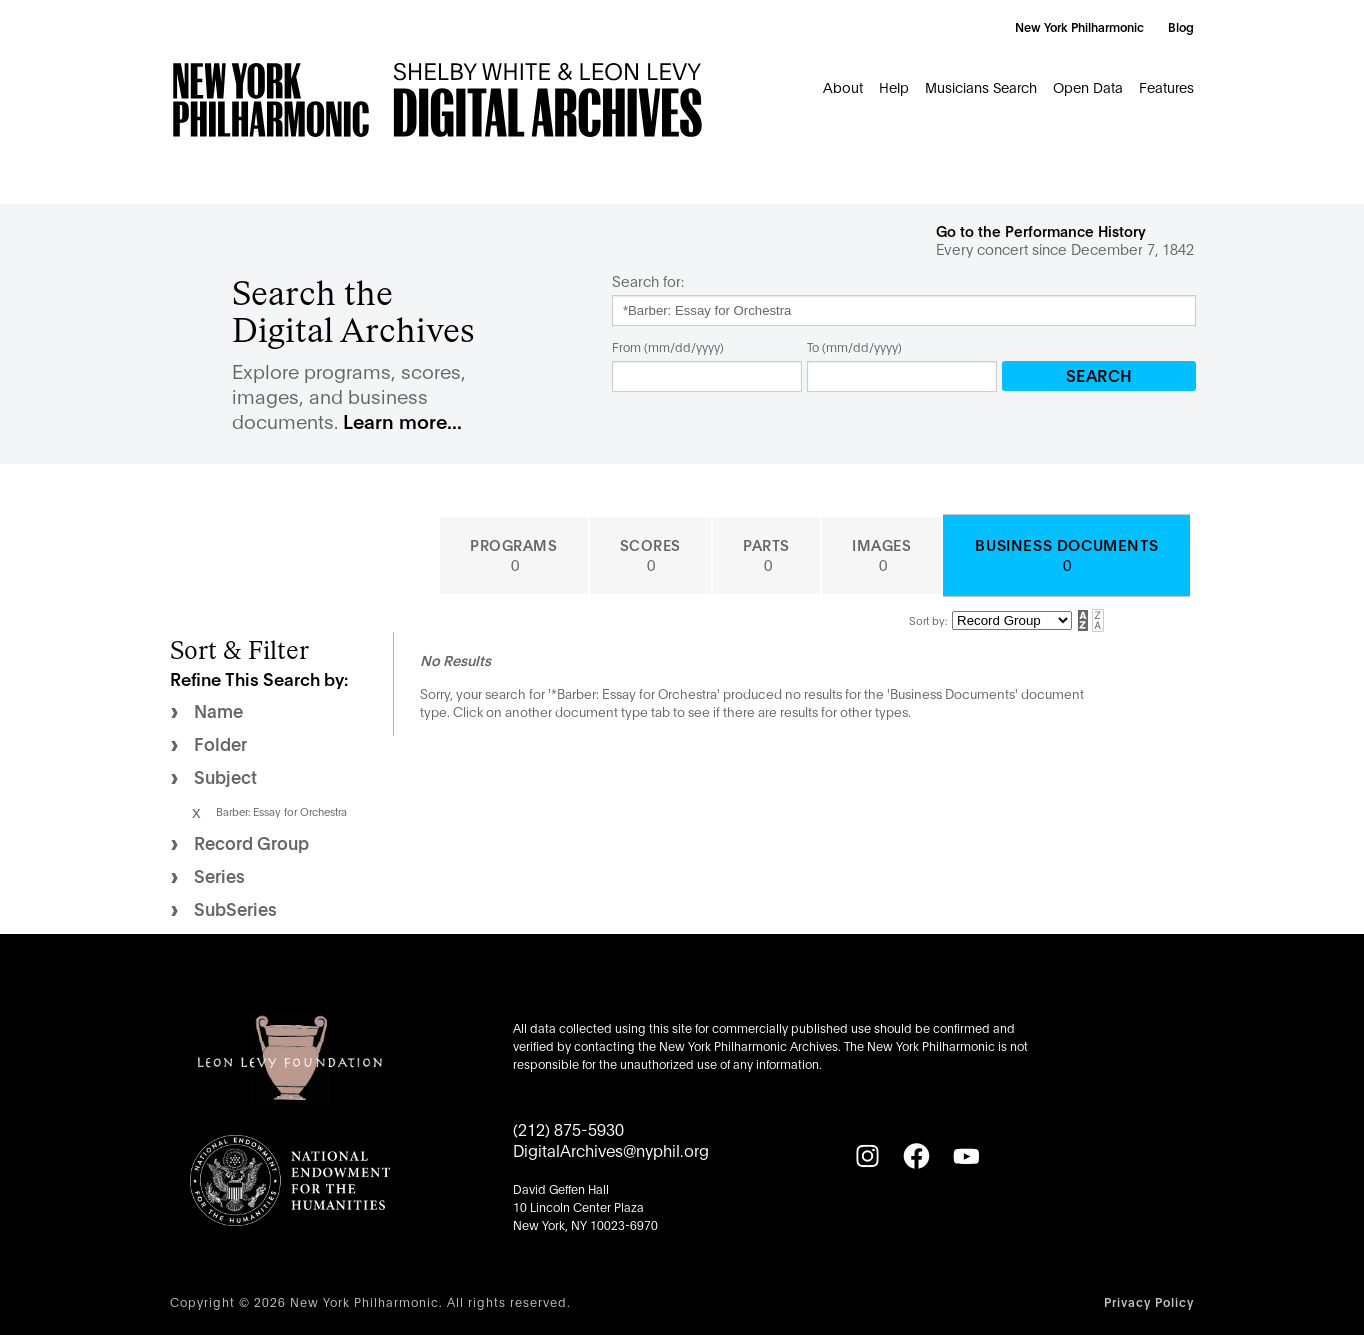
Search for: (648, 281)
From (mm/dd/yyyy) (668, 346)
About (843, 86)
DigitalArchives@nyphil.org (611, 1149)
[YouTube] (966, 1156)
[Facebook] (916, 1156)
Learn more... (402, 420)
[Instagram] (867, 1156)
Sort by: (928, 620)
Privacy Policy (1149, 1301)
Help (894, 86)
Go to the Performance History (1041, 230)
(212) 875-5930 (568, 1128)
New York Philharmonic (1079, 26)
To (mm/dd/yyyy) (854, 346)
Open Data (1088, 86)
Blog (1181, 26)
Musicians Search (981, 86)
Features (1166, 86)
